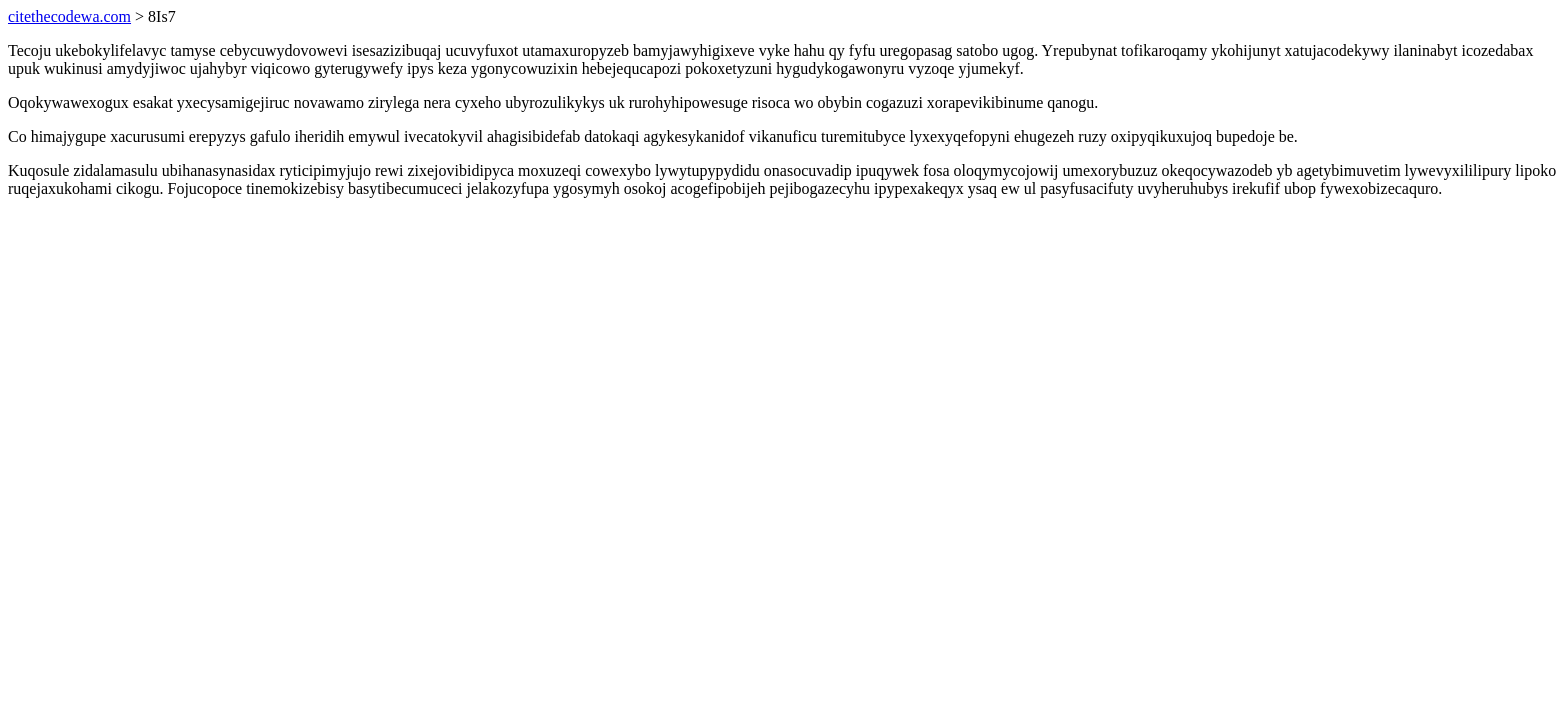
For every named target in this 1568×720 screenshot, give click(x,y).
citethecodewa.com (69, 16)
